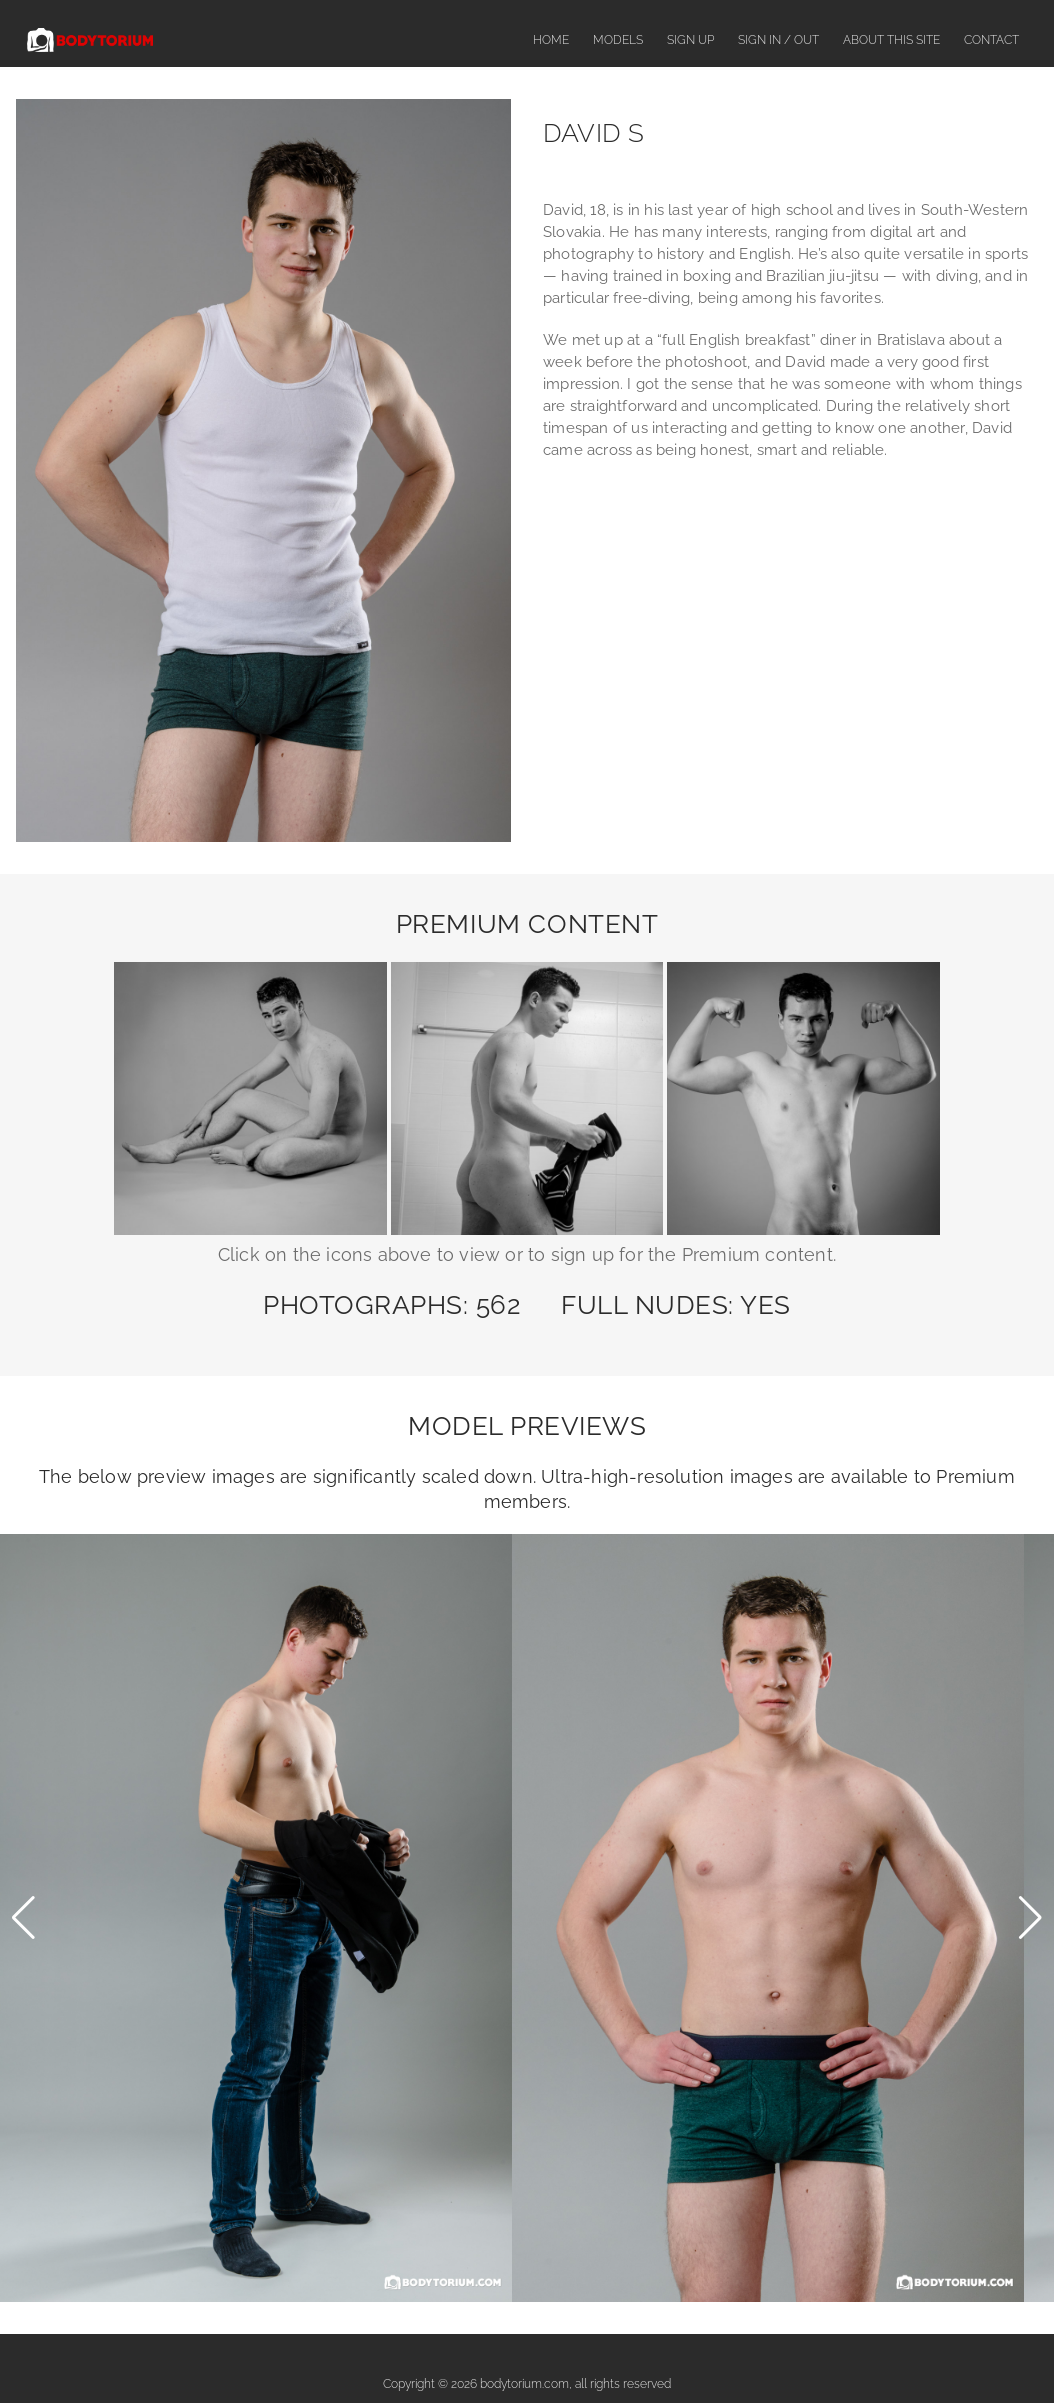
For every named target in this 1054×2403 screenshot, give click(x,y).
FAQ (429, 2350)
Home (551, 40)
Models (618, 40)
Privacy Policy (836, 2350)
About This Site (891, 40)
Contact (991, 40)
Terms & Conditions (720, 2350)
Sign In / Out (778, 40)
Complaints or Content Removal (554, 2350)
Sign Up (690, 40)
